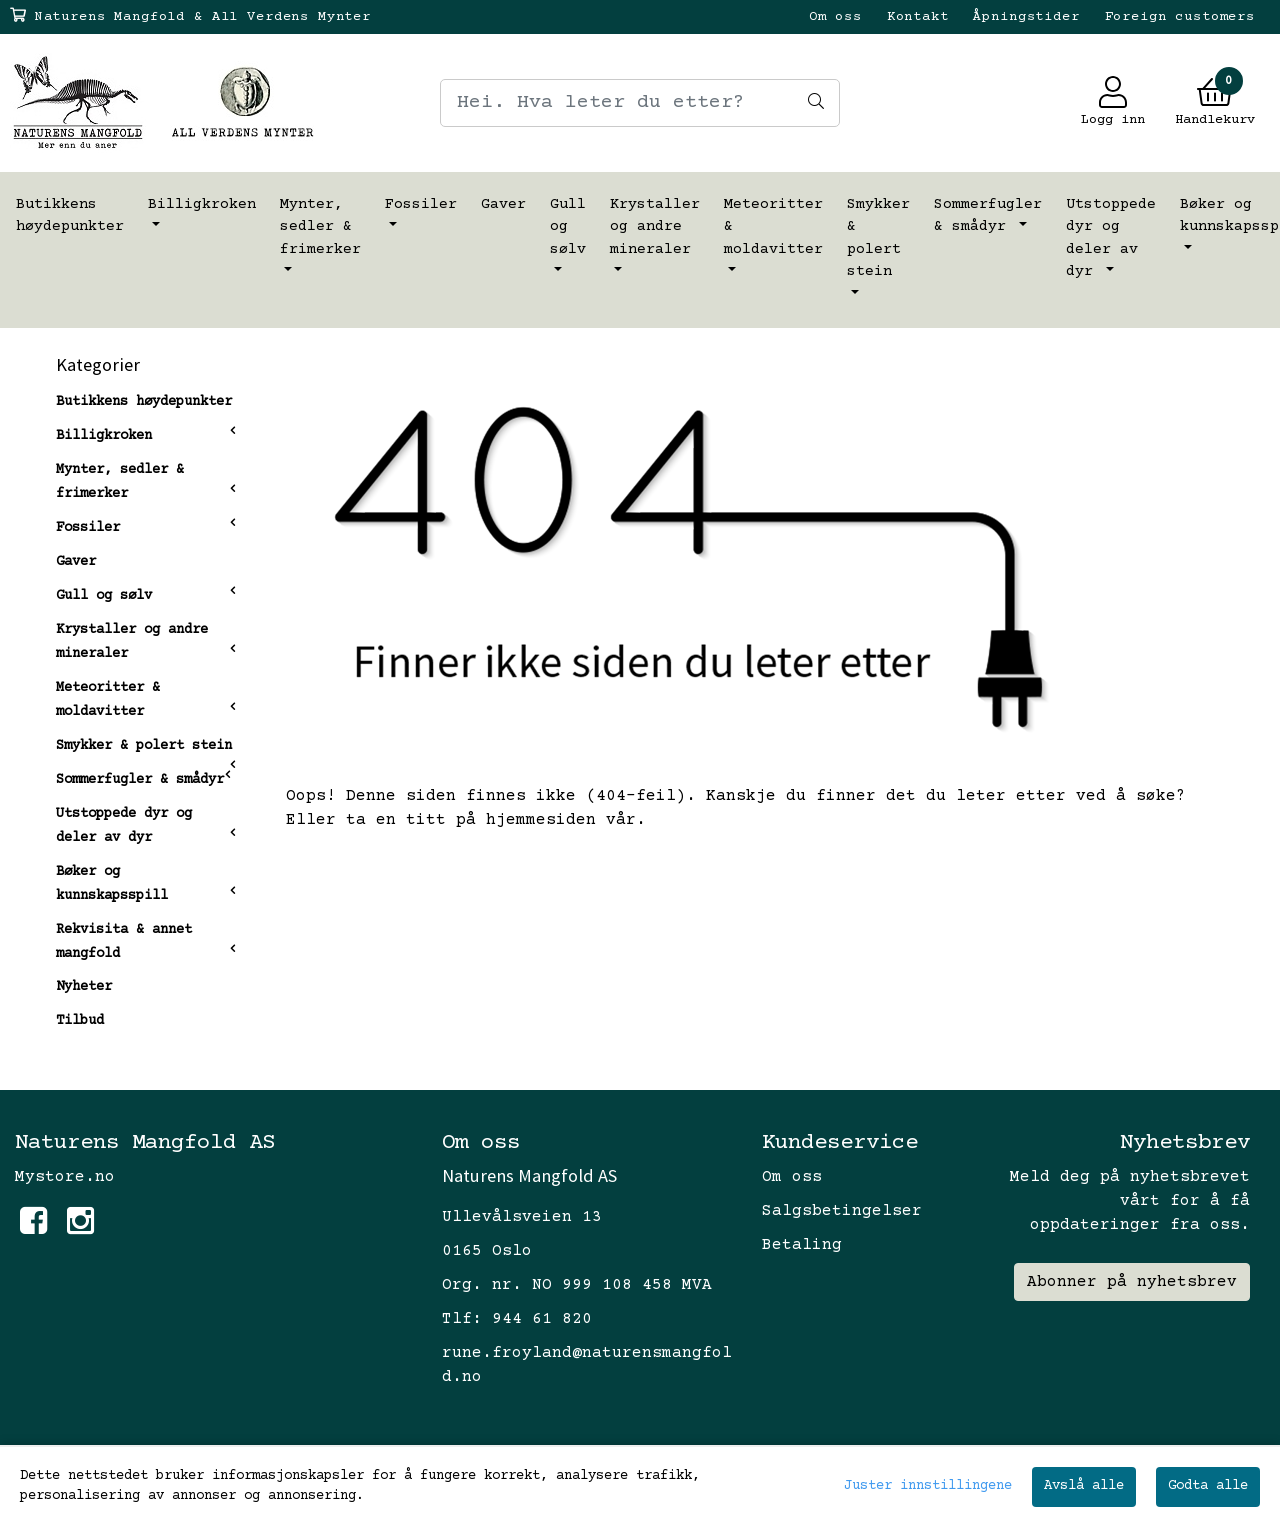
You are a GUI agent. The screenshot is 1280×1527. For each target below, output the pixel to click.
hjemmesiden (541, 820)
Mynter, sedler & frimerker (320, 227)
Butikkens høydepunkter (70, 216)
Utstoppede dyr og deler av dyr (1111, 238)
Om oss (835, 17)
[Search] (640, 103)
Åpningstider (1026, 17)
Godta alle (1208, 1486)
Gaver (503, 204)
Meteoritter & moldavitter (773, 227)
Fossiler (421, 204)
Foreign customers (1180, 17)
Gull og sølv (568, 227)
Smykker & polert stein (878, 238)
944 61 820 (542, 1319)
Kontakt (918, 17)
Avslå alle (1084, 1486)
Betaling (802, 1245)
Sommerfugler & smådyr (988, 216)
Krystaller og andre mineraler (655, 227)
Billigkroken (202, 204)
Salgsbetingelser (842, 1211)
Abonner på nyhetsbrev (1132, 1282)
